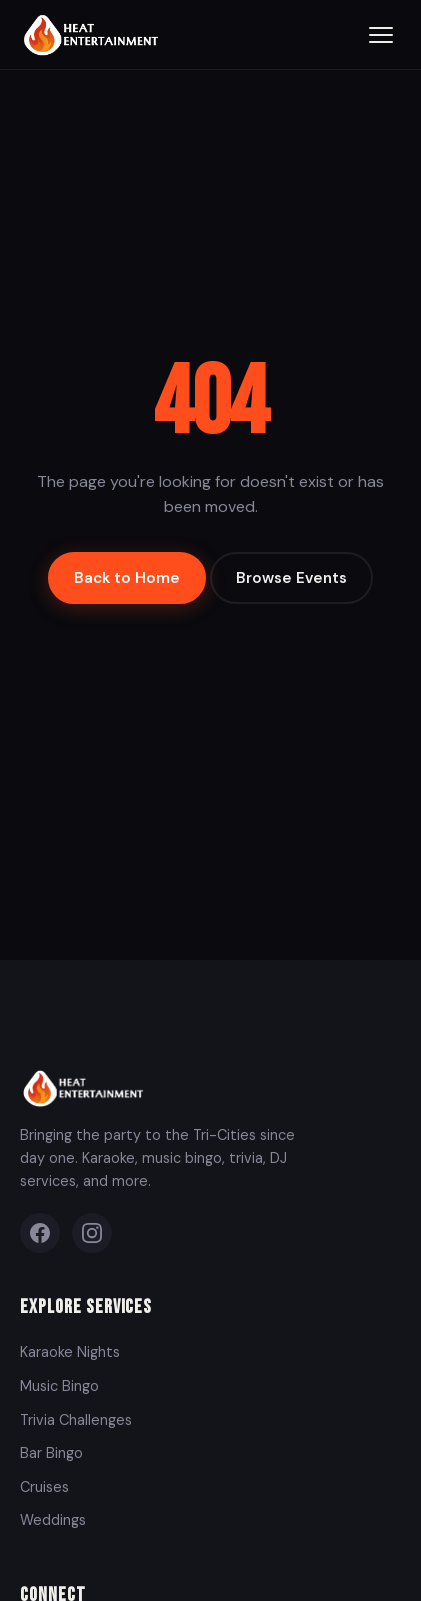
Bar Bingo (51, 1453)
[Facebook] (40, 1233)
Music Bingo (59, 1386)
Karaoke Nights (70, 1352)
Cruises (44, 1487)
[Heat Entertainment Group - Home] (93, 34)
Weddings (53, 1520)
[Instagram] (92, 1233)
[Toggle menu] (381, 35)
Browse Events (291, 578)
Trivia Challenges (76, 1420)
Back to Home (127, 578)
